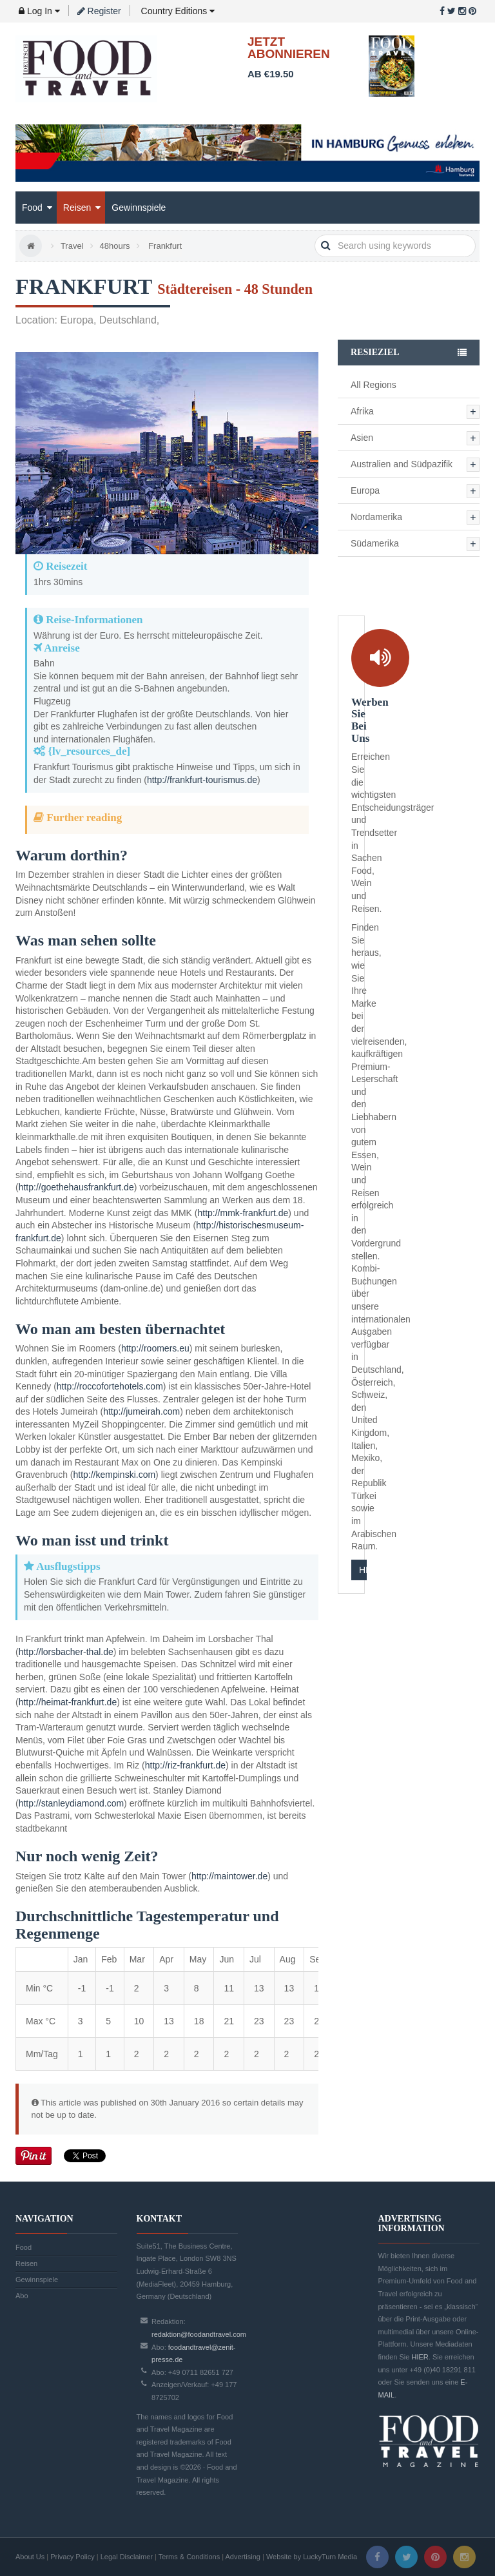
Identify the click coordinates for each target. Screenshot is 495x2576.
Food (37, 207)
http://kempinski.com (114, 1474)
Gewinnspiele (139, 207)
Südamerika (375, 543)
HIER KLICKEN (363, 1570)
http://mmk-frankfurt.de (242, 1213)
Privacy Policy (72, 2557)
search (326, 246)
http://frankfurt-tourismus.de (202, 780)
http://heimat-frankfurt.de (68, 1702)
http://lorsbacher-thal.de (66, 1652)
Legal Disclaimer (127, 2557)
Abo (21, 2296)
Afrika (362, 411)
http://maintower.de (229, 1876)
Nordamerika (376, 517)
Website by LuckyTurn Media (311, 2557)
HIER (419, 2357)
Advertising (243, 2557)
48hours (115, 246)
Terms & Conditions (189, 2557)
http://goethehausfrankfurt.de (76, 1187)
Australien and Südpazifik (401, 464)
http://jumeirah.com (141, 1411)
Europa (365, 490)
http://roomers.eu (155, 1348)
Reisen (82, 207)
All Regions (373, 385)
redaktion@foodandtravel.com (198, 2334)
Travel (72, 246)
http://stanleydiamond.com (71, 1803)
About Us (29, 2557)
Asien (362, 437)
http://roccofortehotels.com (110, 1386)
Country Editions (177, 11)
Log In (39, 11)
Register (99, 11)
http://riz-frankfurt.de (185, 1765)
